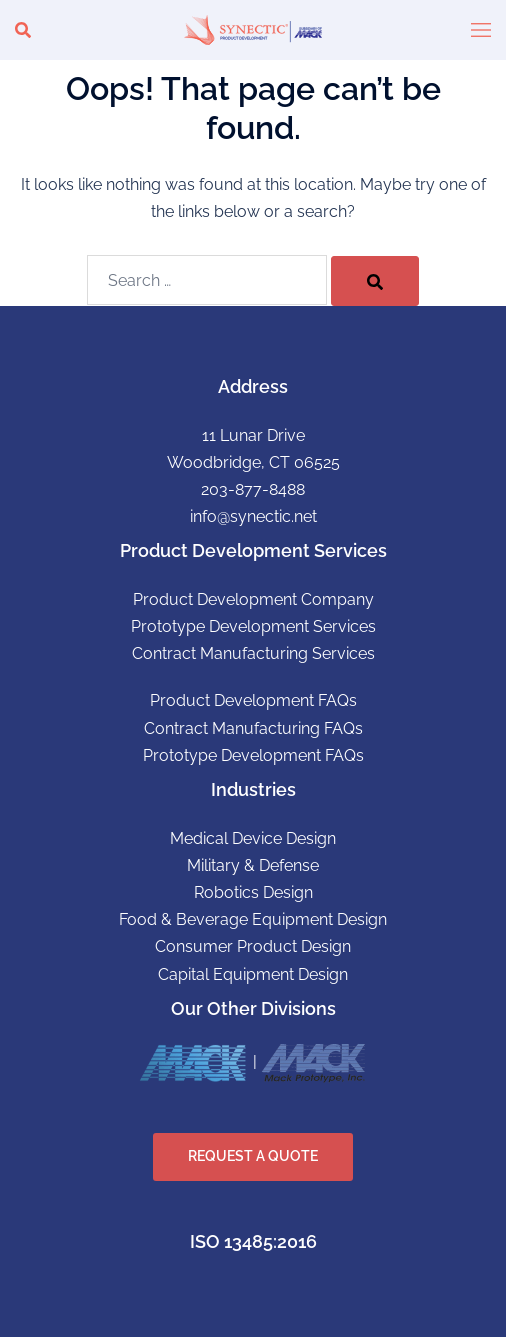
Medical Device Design (253, 838)
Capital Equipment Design (253, 974)
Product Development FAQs (253, 700)
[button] (23, 30)
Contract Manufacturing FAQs (253, 728)
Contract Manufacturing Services (253, 653)
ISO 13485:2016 (253, 1241)
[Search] (375, 281)
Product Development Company (253, 599)
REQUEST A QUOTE (253, 1156)
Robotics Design (253, 892)
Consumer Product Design (253, 946)
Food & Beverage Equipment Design (253, 919)
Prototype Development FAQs (253, 755)
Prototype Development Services (253, 626)
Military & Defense (253, 865)
